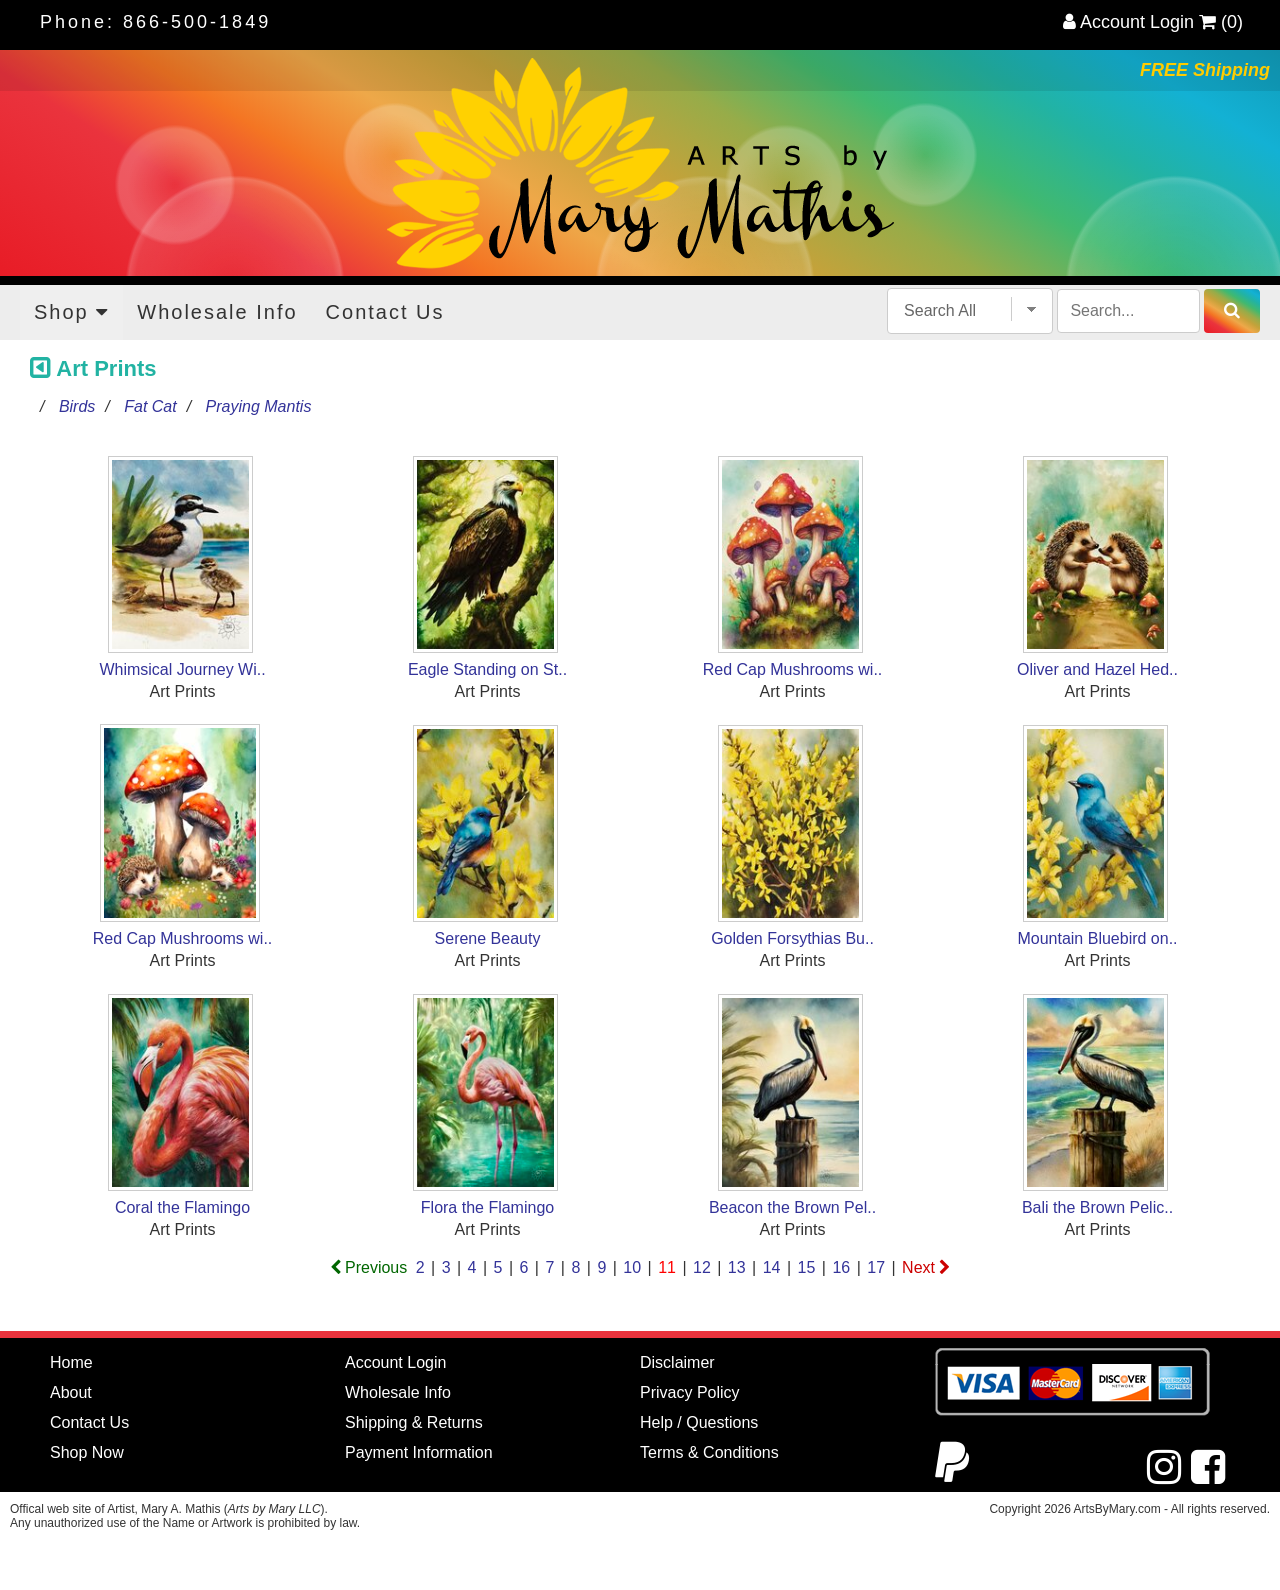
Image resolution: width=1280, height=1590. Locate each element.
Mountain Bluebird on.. (1097, 938)
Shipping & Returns (414, 1422)
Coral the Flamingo (182, 1207)
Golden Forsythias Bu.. (792, 938)
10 (632, 1267)
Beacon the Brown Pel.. (792, 1207)
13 (737, 1267)
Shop (71, 312)
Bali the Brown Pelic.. (1097, 1207)
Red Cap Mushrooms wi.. (793, 669)
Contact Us (385, 312)
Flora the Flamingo (487, 1207)
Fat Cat (150, 406)
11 (667, 1267)
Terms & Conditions (709, 1452)
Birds (77, 406)
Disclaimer (677, 1362)
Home (71, 1362)
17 (876, 1267)
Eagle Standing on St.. (487, 669)
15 (807, 1267)
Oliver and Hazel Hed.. (1097, 669)
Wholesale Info (217, 312)
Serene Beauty (488, 938)
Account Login (1128, 22)
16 (841, 1267)
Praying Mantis (259, 406)
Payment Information (419, 1452)
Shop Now (87, 1452)
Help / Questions (699, 1422)
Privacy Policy (690, 1392)
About (71, 1392)
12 (702, 1267)
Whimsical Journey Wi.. (182, 669)
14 (772, 1267)
